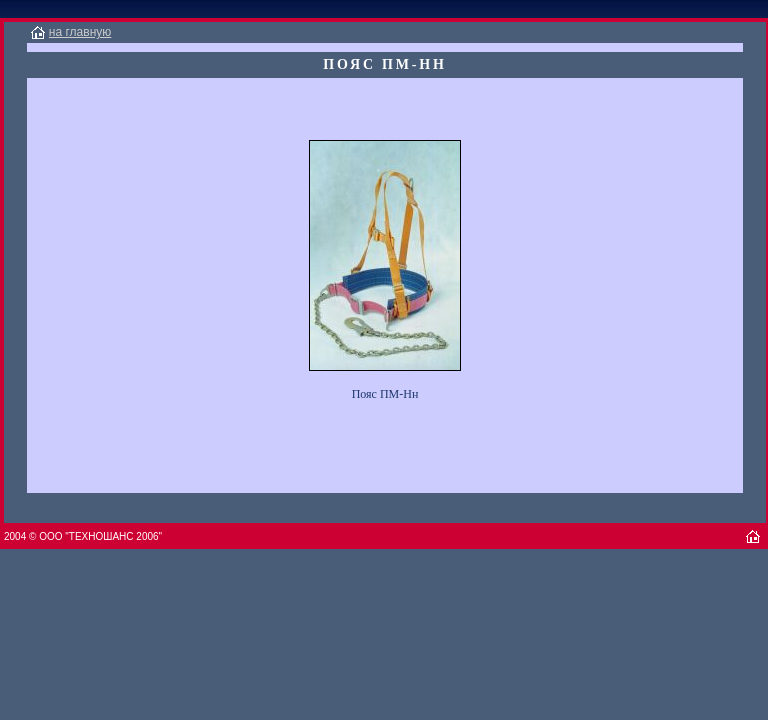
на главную (80, 32)
